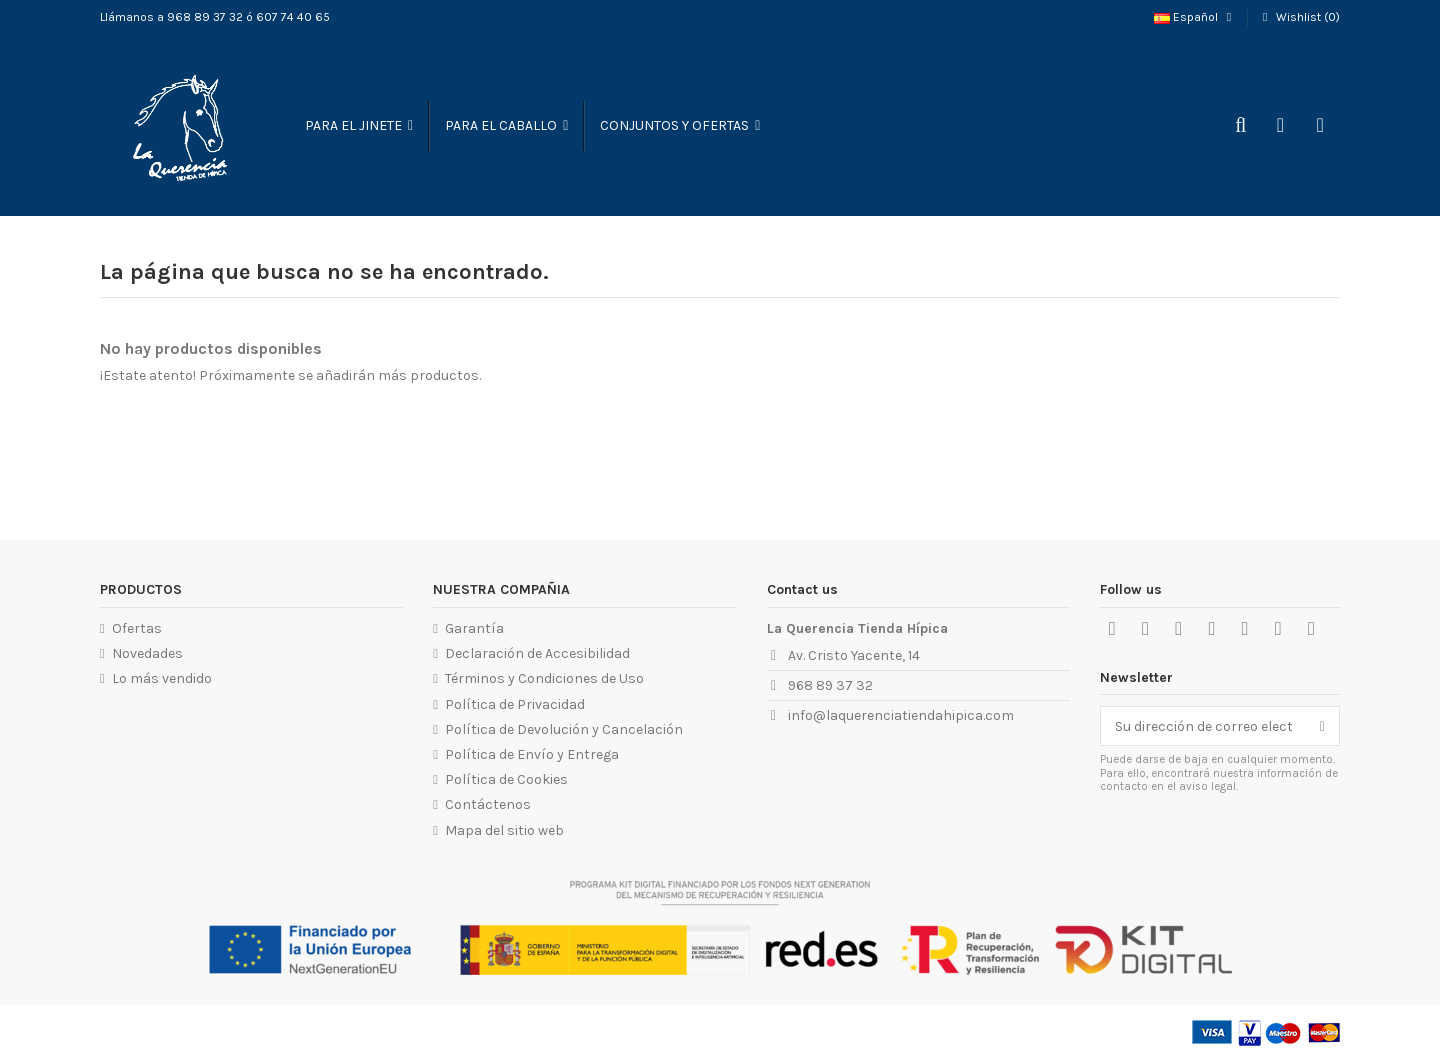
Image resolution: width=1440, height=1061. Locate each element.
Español (1195, 17)
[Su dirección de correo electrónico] (1203, 726)
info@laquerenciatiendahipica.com (901, 715)
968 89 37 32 (830, 685)
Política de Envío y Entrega (532, 754)
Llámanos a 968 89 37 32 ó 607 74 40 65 (215, 17)
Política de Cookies (506, 779)
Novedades (147, 653)
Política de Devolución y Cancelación (564, 729)
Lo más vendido (162, 678)
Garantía (474, 628)
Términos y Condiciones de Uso (544, 678)
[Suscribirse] (1322, 726)
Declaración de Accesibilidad (537, 653)
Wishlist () (1299, 17)
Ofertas (137, 628)
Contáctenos (488, 804)
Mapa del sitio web (504, 830)
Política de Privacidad (515, 704)
